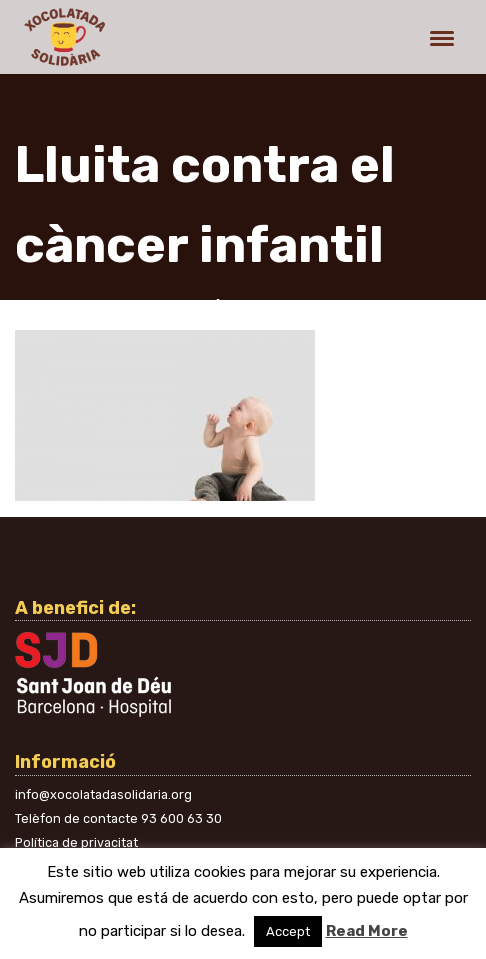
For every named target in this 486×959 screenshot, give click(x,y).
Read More (367, 931)
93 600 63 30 (181, 818)
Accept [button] (288, 931)
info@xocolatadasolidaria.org (103, 794)
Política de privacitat (76, 842)
